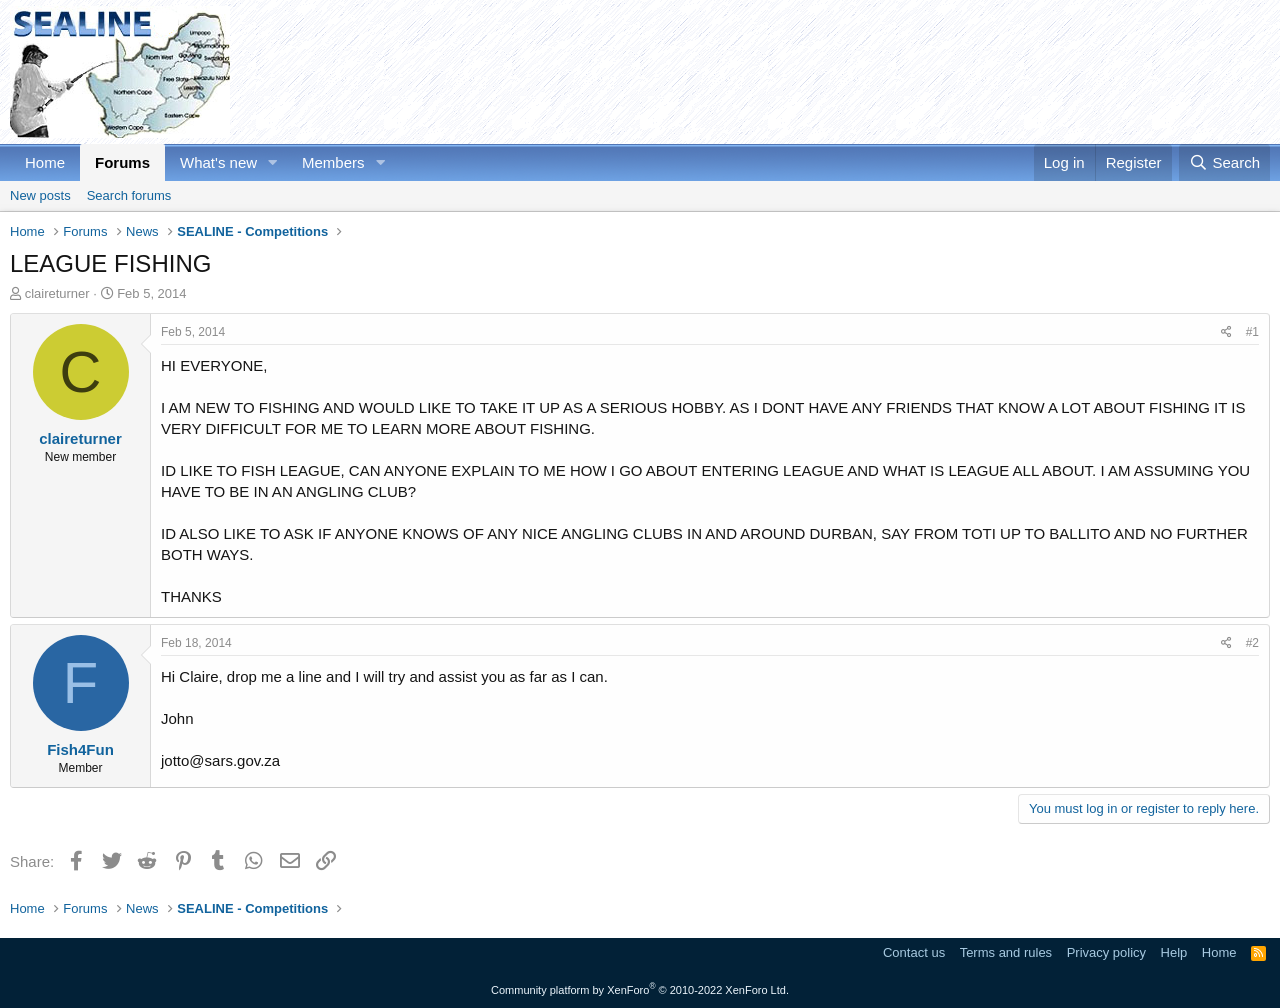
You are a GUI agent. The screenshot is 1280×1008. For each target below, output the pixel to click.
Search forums (129, 195)
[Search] (1224, 162)
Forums (122, 162)
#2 (1252, 643)
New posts (40, 195)
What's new (218, 162)
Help (1174, 952)
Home (45, 162)
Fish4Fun (80, 749)
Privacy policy (1106, 952)
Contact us (914, 952)
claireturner (57, 293)
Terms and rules (1006, 952)
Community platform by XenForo (640, 990)
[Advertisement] (906, 72)
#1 (1252, 332)
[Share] (1226, 332)
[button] (273, 162)
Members (333, 162)
